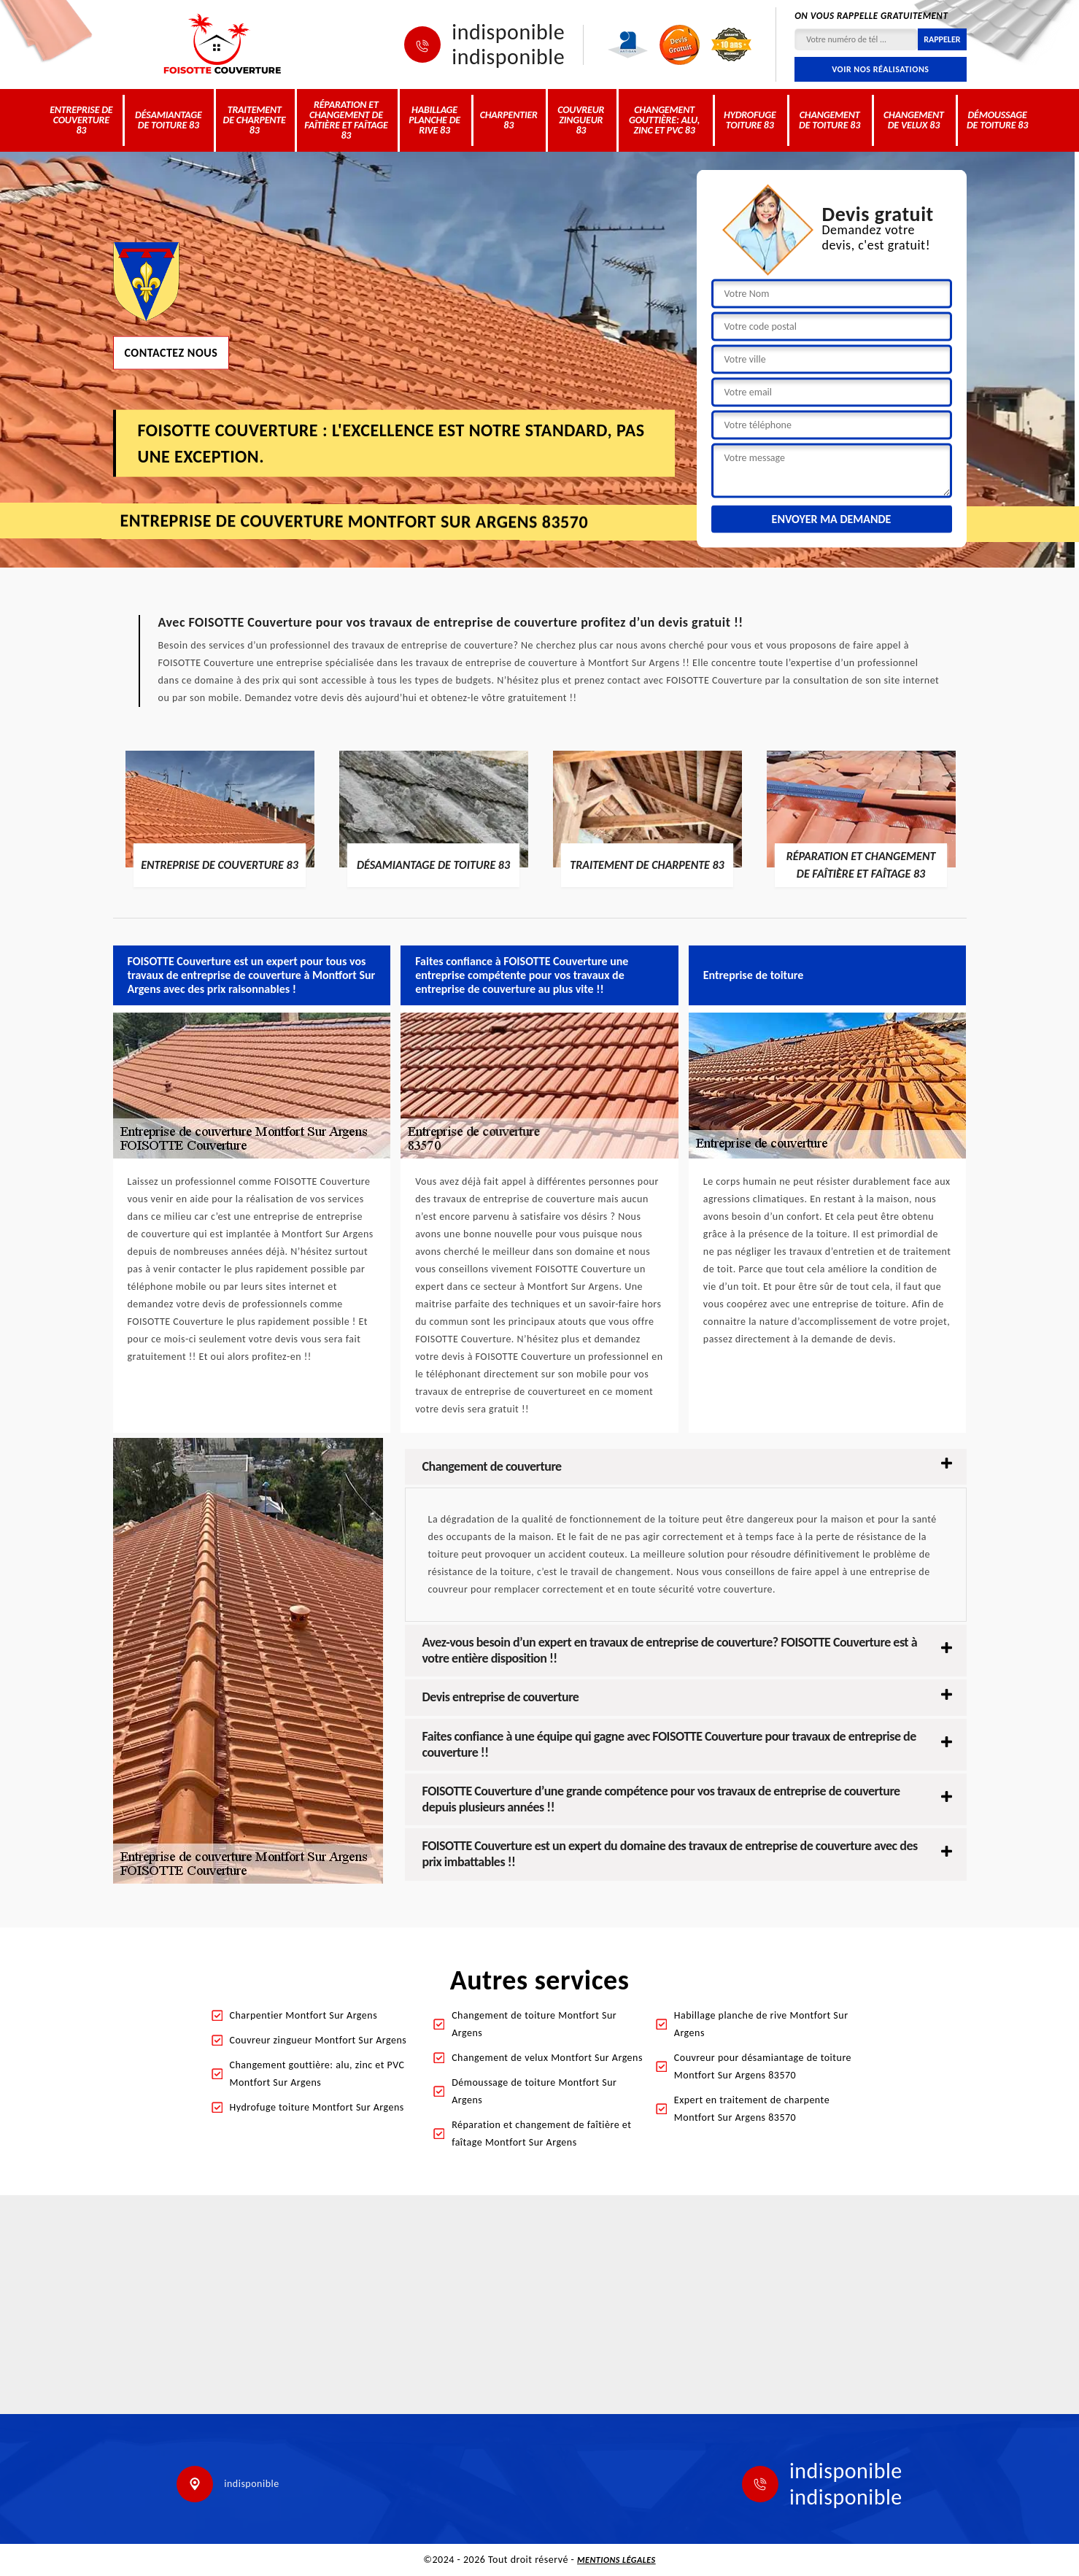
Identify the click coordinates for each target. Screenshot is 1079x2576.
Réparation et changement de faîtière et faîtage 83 (345, 120)
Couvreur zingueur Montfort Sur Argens (318, 2040)
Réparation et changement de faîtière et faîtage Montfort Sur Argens (541, 2133)
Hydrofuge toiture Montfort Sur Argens (317, 2107)
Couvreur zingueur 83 (580, 120)
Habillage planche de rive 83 (434, 120)
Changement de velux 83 (913, 120)
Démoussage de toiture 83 (997, 120)
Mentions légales (616, 2560)
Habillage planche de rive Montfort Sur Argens (761, 2024)
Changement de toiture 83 (829, 120)
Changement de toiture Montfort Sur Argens (534, 2024)
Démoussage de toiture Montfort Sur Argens (534, 2091)
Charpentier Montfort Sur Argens (304, 2015)
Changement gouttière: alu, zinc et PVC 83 (664, 120)
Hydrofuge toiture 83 (750, 120)
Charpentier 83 (509, 120)
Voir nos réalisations (880, 69)
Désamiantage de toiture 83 (168, 120)
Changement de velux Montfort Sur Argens (547, 2057)
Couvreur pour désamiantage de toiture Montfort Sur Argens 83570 (762, 2066)
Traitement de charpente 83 (254, 120)
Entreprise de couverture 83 (81, 120)
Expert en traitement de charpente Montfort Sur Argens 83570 (751, 2109)
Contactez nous (171, 352)
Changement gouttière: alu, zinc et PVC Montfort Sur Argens (317, 2074)
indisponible (508, 32)
